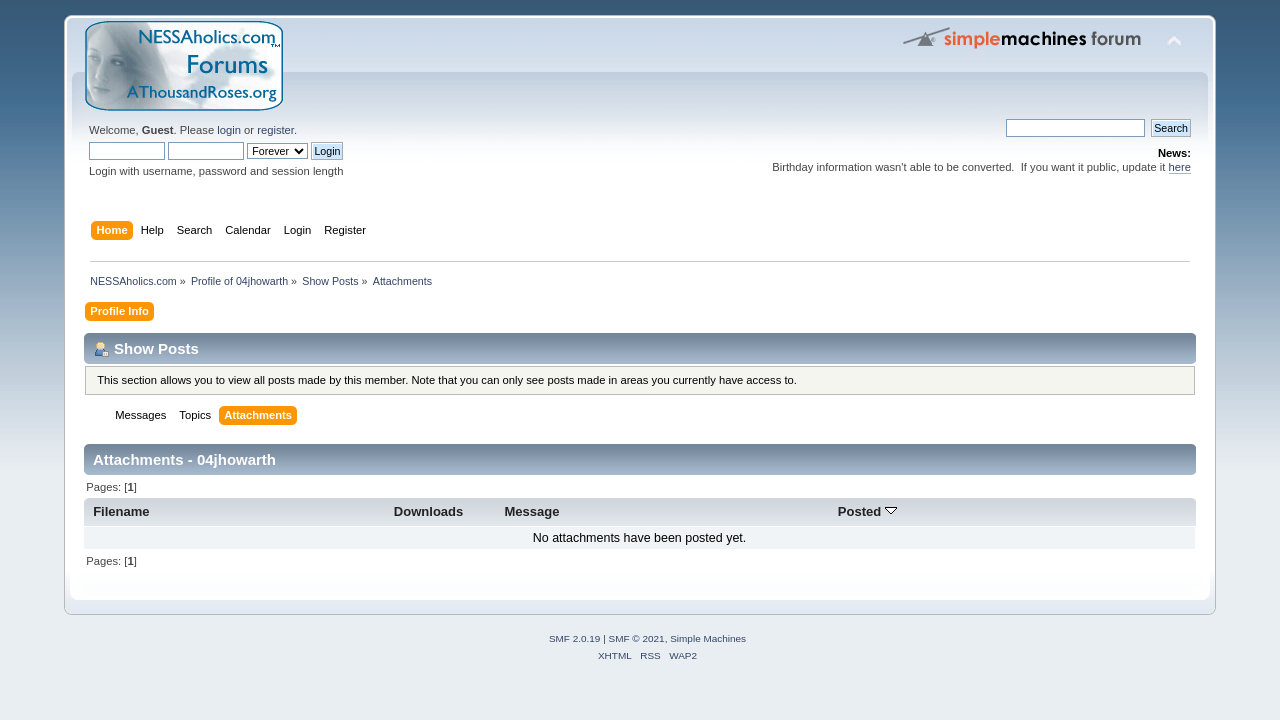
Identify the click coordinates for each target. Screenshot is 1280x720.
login (229, 130)
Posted (867, 511)
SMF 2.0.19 (575, 638)
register (275, 130)
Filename (121, 511)
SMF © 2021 (637, 638)
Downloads (429, 511)
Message (531, 511)
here (1180, 167)
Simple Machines (708, 638)
